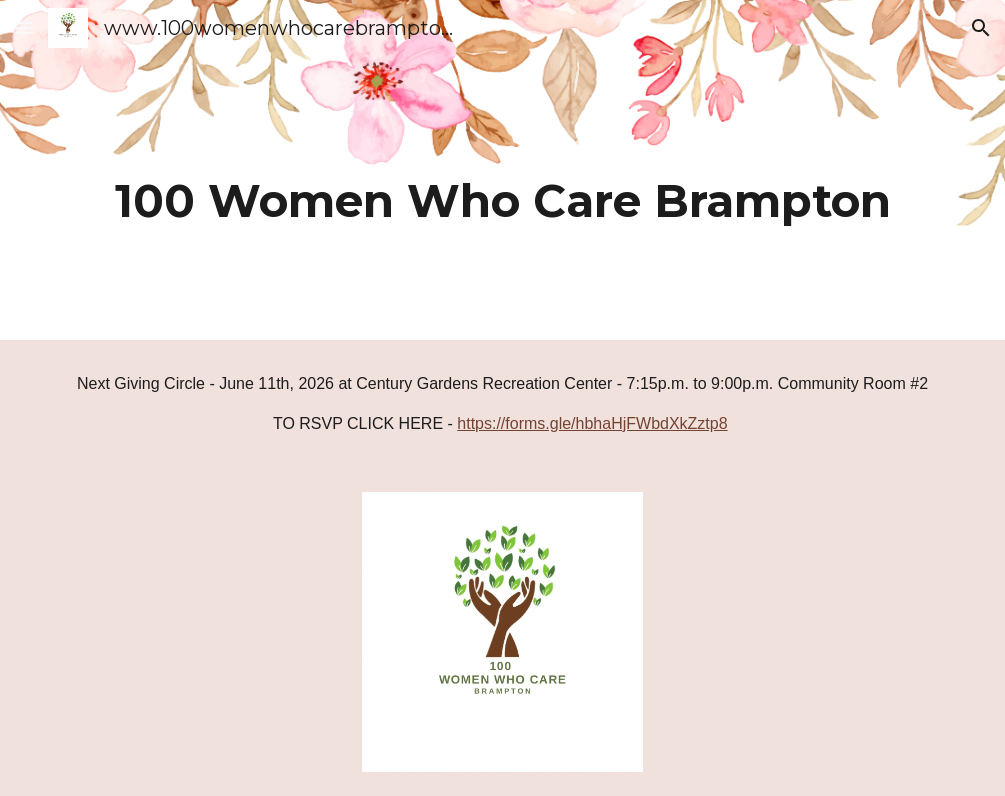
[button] (24, 27)
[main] (502, 170)
